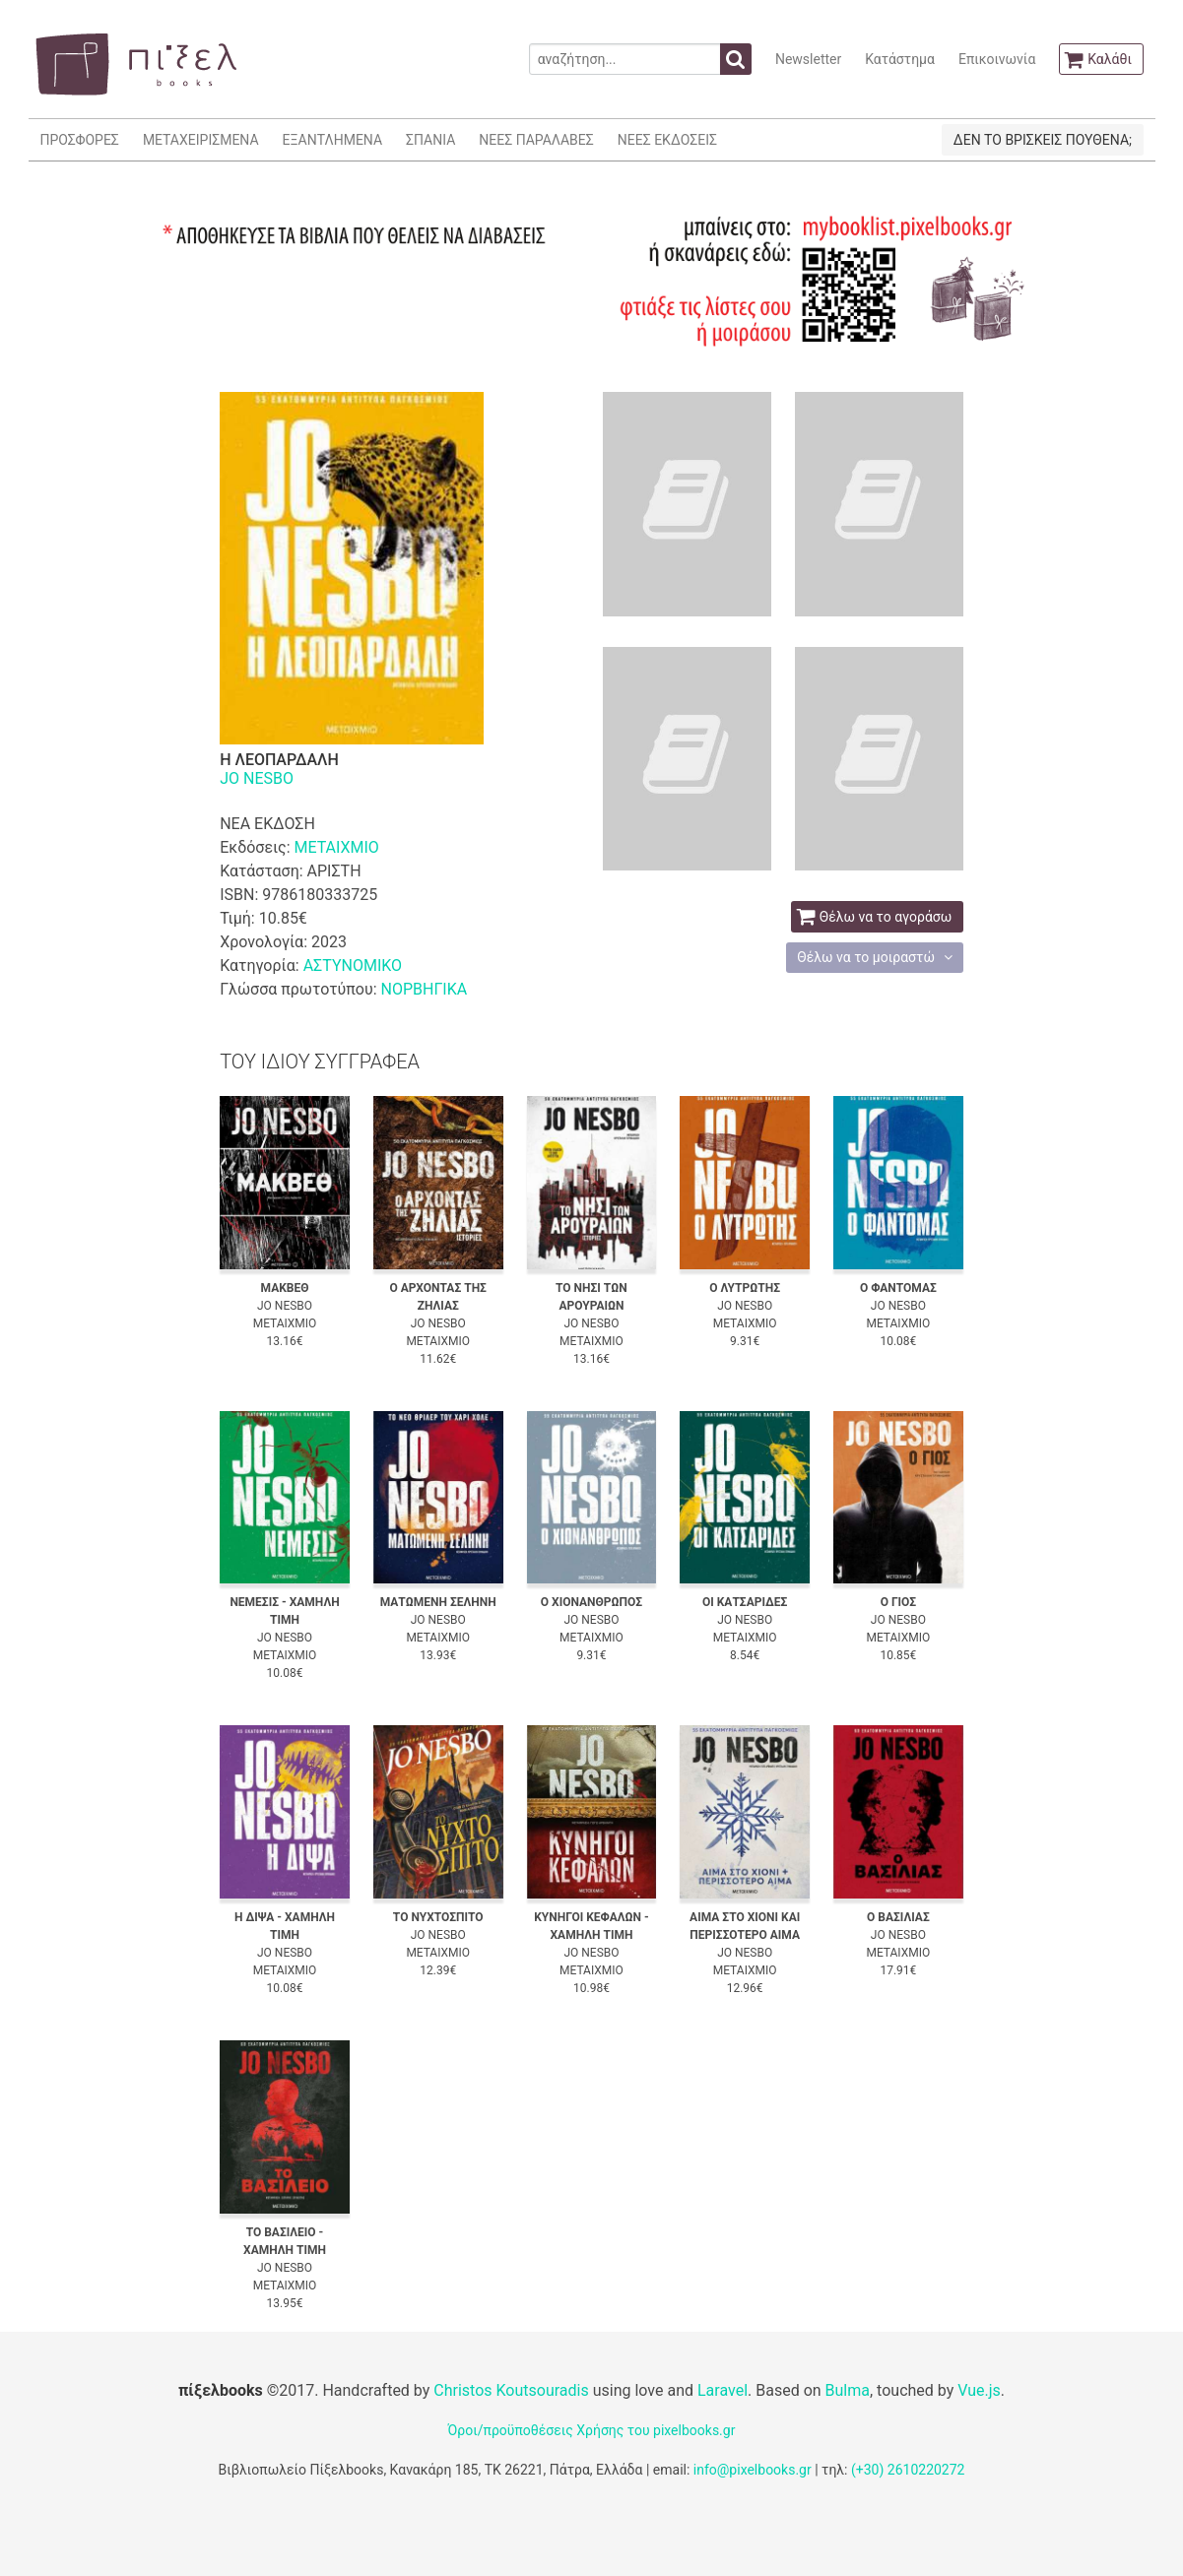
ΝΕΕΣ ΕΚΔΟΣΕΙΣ (667, 140)
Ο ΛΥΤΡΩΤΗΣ (744, 1288)
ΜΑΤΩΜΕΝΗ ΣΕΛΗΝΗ (438, 1602)
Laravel (722, 2390)
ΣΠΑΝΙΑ (430, 140)
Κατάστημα (900, 59)
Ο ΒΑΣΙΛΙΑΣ (898, 1917)
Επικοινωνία (996, 59)
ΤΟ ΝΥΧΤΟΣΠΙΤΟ (438, 1917)
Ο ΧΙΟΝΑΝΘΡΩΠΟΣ (591, 1602)
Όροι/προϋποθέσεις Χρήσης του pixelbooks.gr (592, 2430)
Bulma (847, 2390)
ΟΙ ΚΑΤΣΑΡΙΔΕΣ (744, 1602)
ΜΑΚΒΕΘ (285, 1288)
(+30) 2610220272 (908, 2470)
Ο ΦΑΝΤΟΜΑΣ (898, 1288)
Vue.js (979, 2390)
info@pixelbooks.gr (752, 2470)
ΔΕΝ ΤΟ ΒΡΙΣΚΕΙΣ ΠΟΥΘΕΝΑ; (1042, 140)
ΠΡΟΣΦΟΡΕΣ (79, 140)
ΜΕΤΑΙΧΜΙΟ (337, 847)
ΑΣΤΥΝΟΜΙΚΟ (352, 965)
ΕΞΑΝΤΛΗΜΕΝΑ (332, 140)
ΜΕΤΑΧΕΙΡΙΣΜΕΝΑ (201, 140)
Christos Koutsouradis (510, 2390)
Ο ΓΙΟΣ (898, 1602)
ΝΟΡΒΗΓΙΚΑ (423, 989)
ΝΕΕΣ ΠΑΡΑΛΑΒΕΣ (536, 140)
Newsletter (808, 59)
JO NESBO (257, 778)
